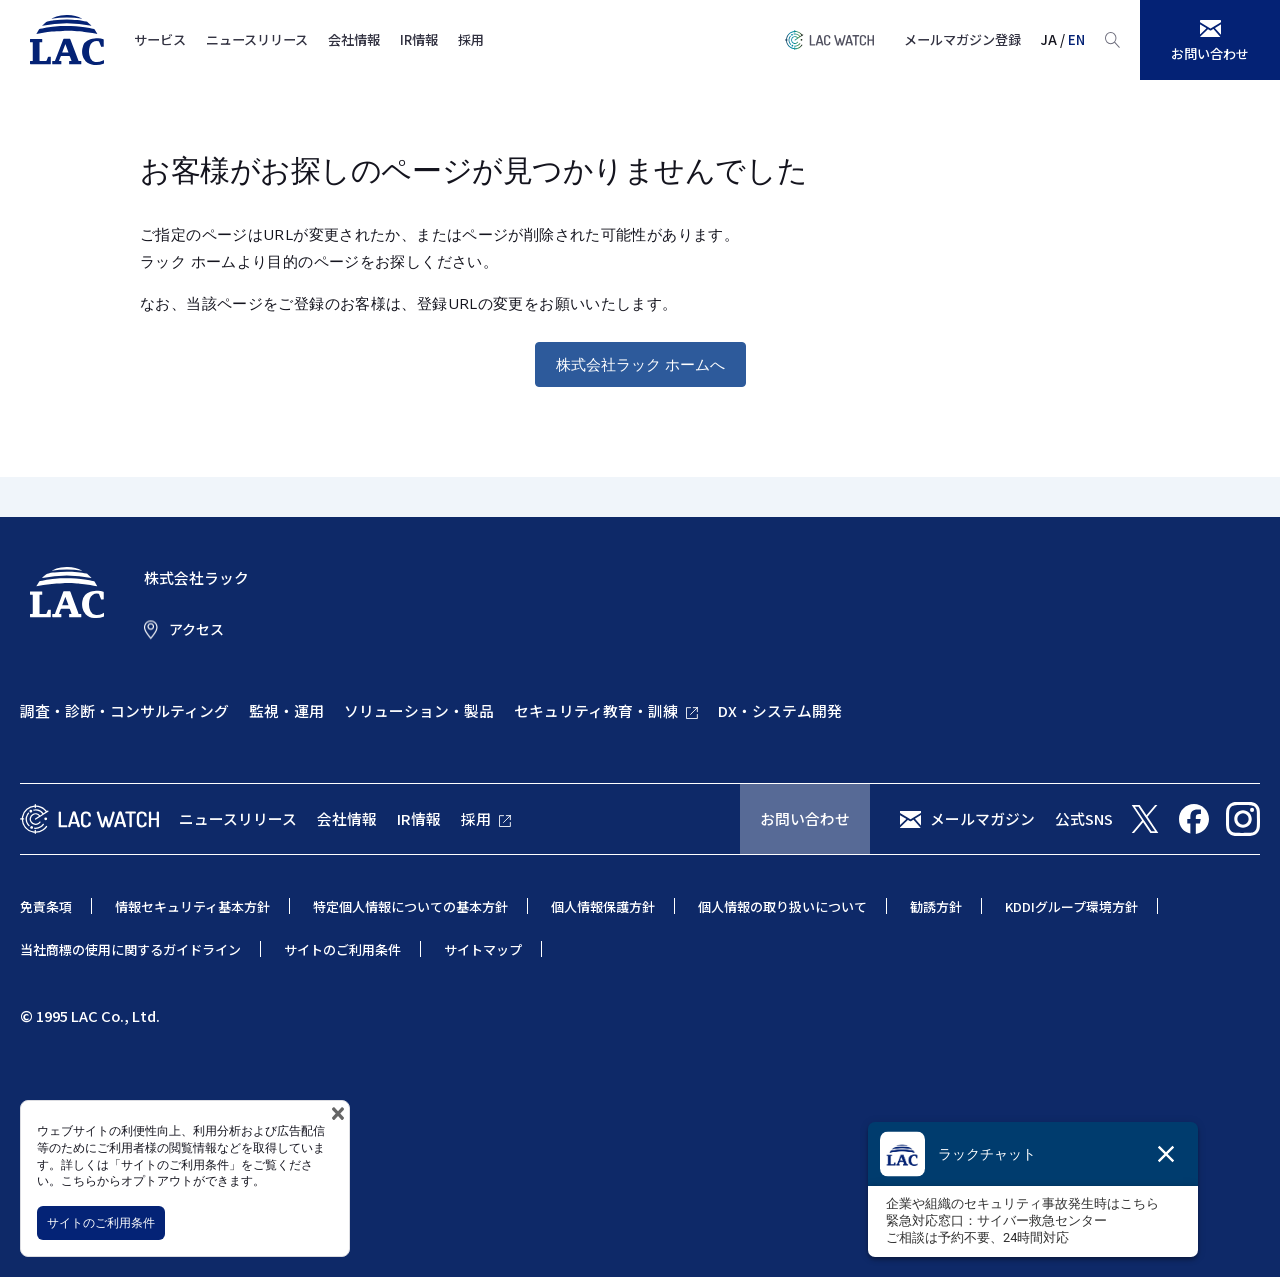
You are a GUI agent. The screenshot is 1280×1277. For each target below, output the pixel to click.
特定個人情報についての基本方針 (410, 906)
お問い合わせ (805, 818)
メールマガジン (982, 818)
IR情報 (419, 39)
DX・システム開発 (780, 710)
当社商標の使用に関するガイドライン (130, 949)
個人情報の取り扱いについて (782, 906)
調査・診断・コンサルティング (124, 710)
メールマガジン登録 (962, 39)
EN (1076, 39)
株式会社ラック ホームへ (640, 364)
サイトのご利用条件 (101, 1222)
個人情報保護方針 (603, 906)
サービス (160, 39)
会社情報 (354, 39)
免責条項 (46, 906)
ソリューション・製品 (419, 710)
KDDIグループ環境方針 (1071, 906)
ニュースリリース (257, 39)
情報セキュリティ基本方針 (192, 906)
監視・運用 (286, 710)
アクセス (196, 629)
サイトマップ (483, 949)
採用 (471, 39)
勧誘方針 (936, 906)
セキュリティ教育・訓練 (596, 710)
